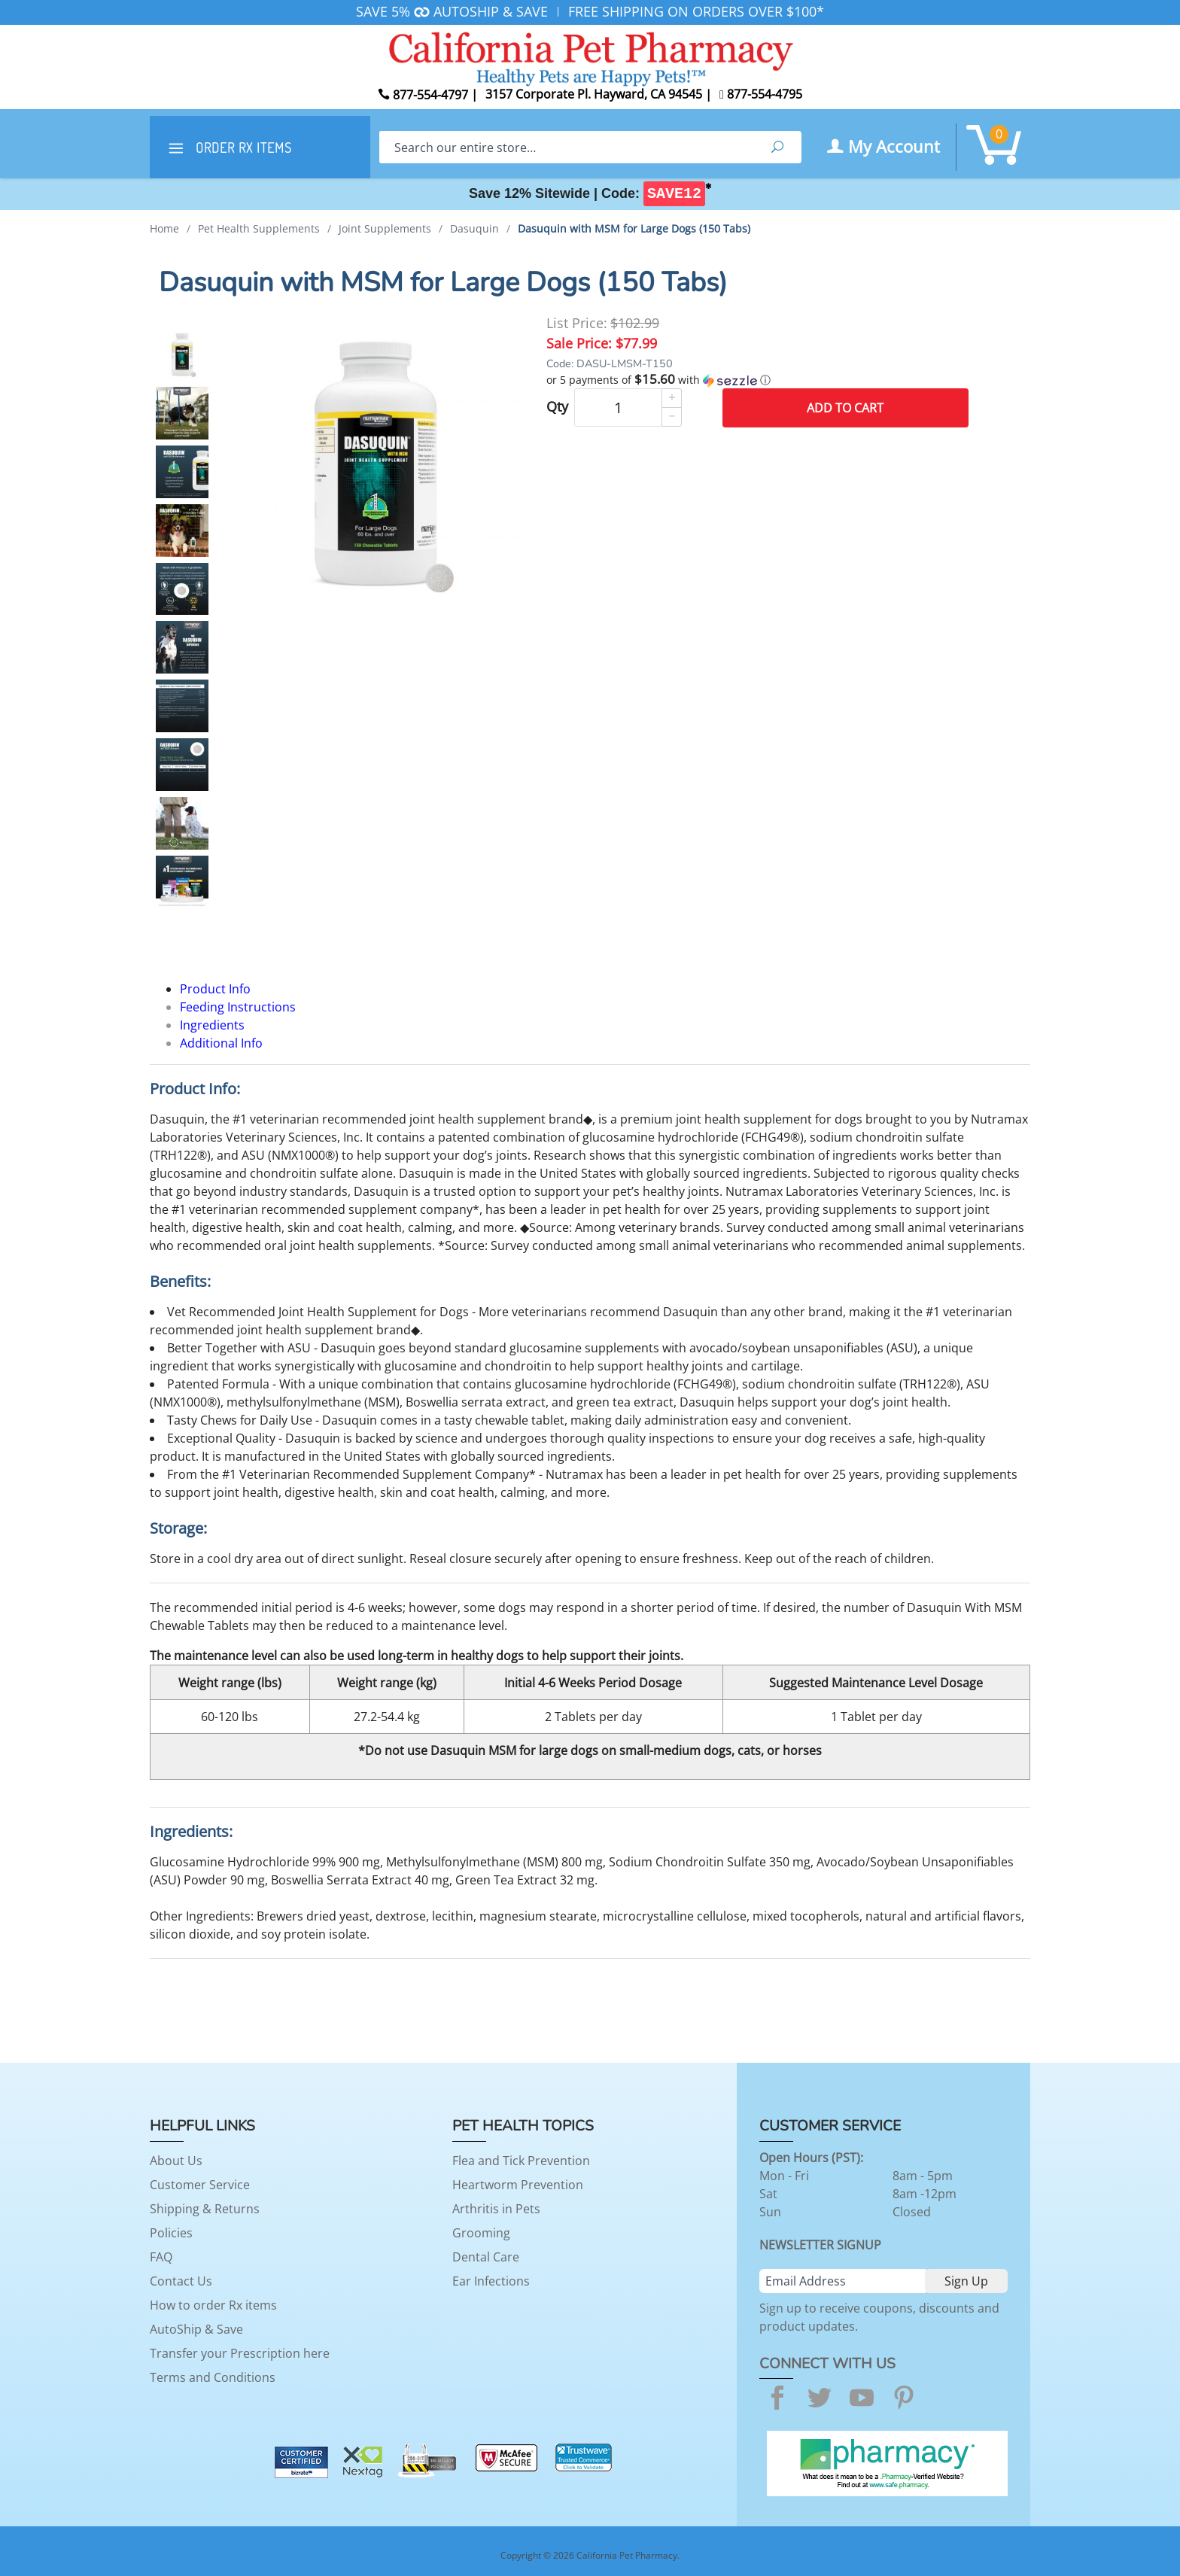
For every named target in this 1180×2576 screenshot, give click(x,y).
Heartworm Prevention (517, 2184)
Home (164, 228)
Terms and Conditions (212, 2377)
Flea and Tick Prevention (521, 2160)
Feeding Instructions (238, 1007)
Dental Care (485, 2257)
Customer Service (200, 2184)
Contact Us (181, 2281)
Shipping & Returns (205, 2208)
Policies (171, 2233)
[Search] (566, 147)
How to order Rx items (213, 2305)
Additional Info (221, 1043)
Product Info (215, 989)
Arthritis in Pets (496, 2208)
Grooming (481, 2233)
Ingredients (212, 1025)
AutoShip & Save (196, 2329)
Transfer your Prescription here (240, 2353)
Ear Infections (491, 2281)
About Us (176, 2160)
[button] (757, 380)
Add (845, 407)
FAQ (161, 2257)
